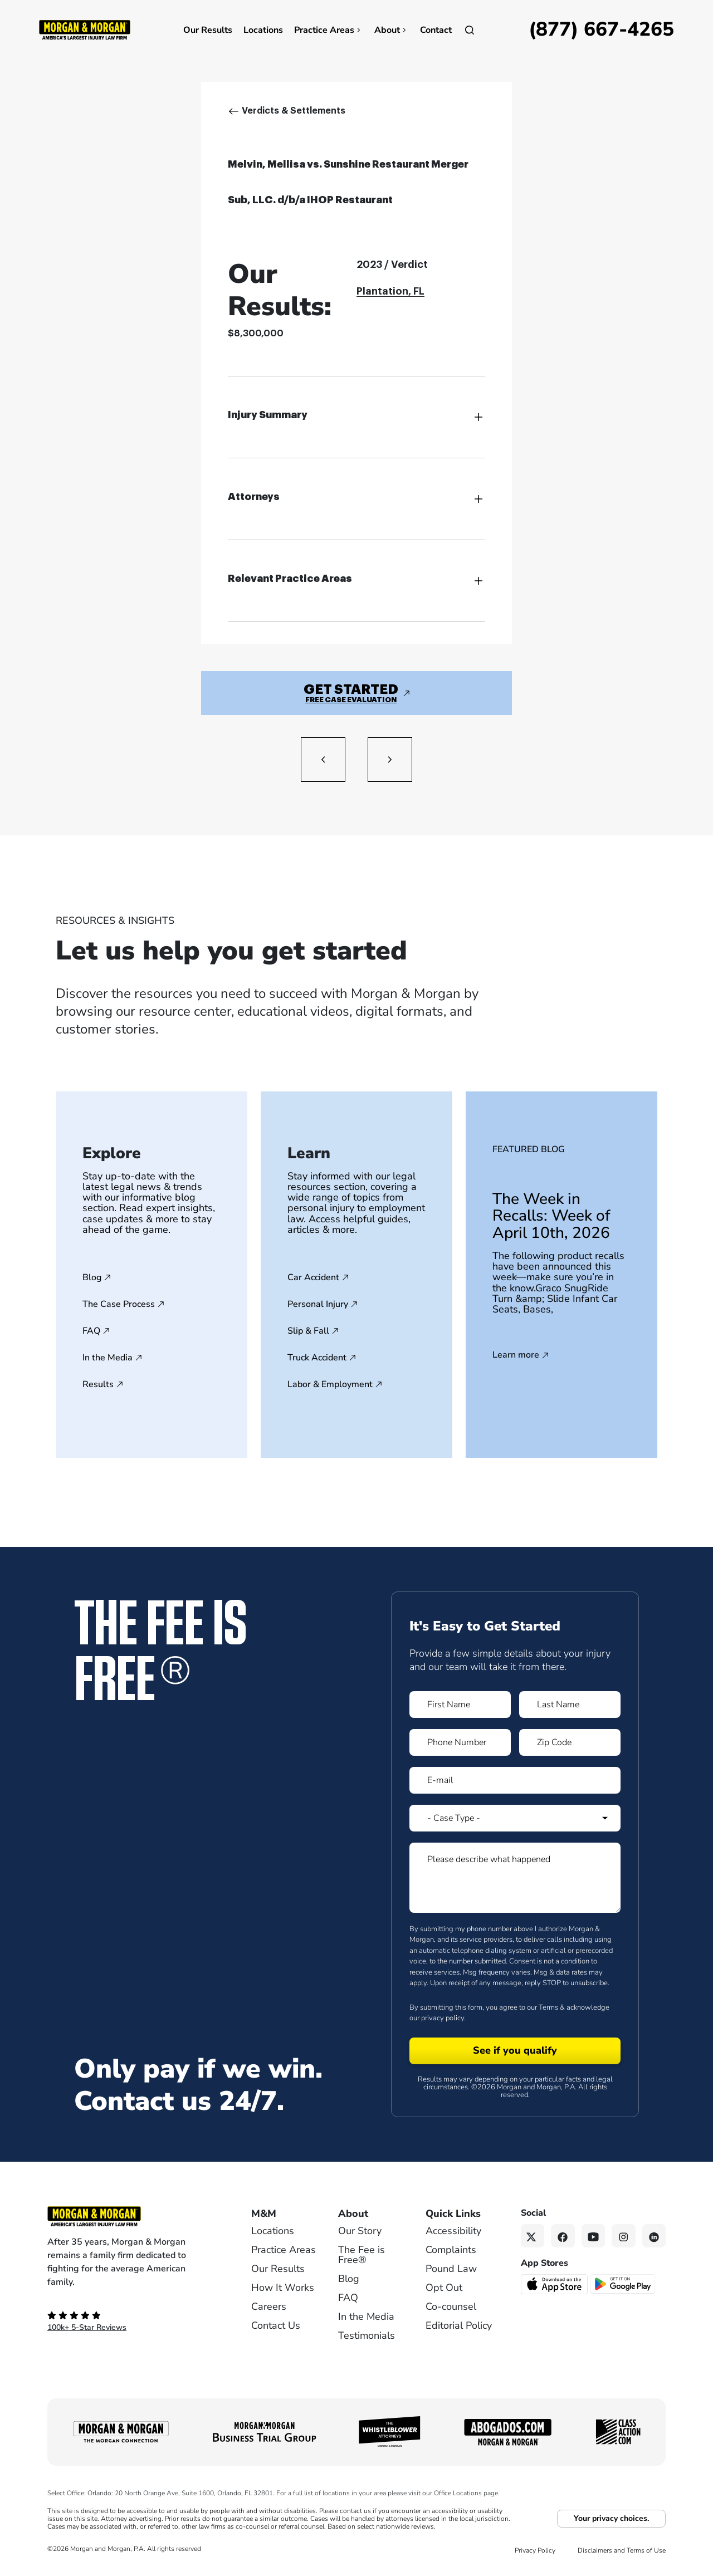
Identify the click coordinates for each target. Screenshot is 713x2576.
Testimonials (366, 2335)
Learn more (515, 1355)
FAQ (91, 1331)
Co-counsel (451, 2306)
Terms (548, 2007)
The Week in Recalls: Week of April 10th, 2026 (551, 1216)
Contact (436, 30)
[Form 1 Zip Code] (570, 1742)
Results (98, 1384)
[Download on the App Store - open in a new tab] (555, 2283)
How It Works (282, 2288)
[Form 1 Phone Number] (460, 1742)
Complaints (451, 2250)
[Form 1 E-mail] (515, 1780)
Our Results (207, 30)
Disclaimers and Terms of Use (622, 2550)
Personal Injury (317, 1304)
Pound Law (451, 2269)
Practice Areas (328, 30)
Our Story (360, 2231)
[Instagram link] (623, 2236)
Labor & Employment (330, 1384)
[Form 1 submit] (515, 2051)
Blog (91, 1277)
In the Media (107, 1357)
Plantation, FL (390, 291)
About (391, 30)
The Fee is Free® (361, 2255)
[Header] (84, 29)
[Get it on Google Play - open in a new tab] (623, 2283)
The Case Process (118, 1304)
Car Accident (313, 1277)
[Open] (469, 30)
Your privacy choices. (611, 2518)
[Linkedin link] (654, 2236)
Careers (268, 2306)
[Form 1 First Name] (460, 1704)
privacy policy (442, 2018)
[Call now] (601, 30)
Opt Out (444, 2288)
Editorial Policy (459, 2325)
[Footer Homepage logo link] (130, 2216)
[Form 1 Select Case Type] (515, 1818)
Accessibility (453, 2231)
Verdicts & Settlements (293, 110)
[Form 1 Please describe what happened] (515, 1878)
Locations (263, 30)
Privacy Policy (535, 2550)
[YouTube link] (593, 2236)
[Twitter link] (532, 2236)
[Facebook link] (562, 2236)
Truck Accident (316, 1357)
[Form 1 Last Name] (570, 1704)
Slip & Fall (308, 1331)
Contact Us (275, 2325)
